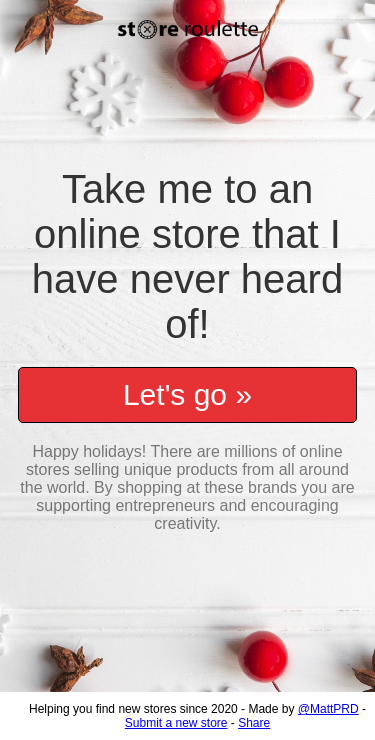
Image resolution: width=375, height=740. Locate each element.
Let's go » (187, 384)
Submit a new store (176, 723)
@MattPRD (328, 709)
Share (254, 723)
